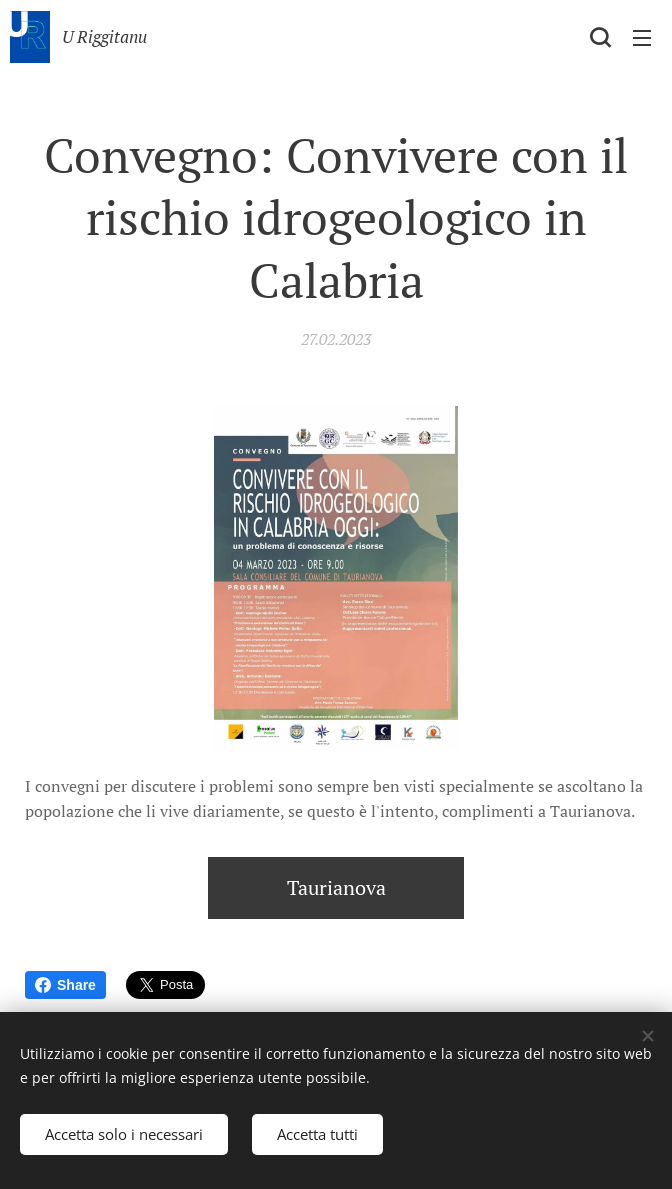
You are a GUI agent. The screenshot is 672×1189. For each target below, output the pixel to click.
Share (65, 985)
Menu (642, 38)
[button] (600, 37)
